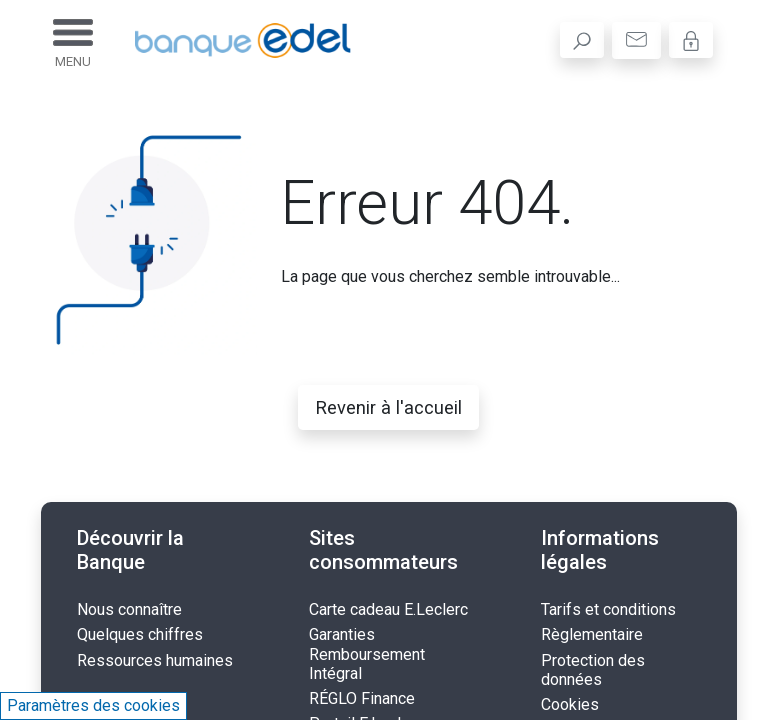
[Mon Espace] (691, 40)
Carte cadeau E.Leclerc (388, 609)
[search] (582, 40)
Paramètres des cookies (93, 705)
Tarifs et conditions (608, 609)
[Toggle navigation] (73, 40)
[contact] (636, 40)
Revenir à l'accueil (388, 407)
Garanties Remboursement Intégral (367, 653)
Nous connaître (129, 609)
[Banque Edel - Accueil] (227, 40)
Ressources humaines (155, 660)
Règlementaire (592, 634)
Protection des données (593, 670)
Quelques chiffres (140, 634)
